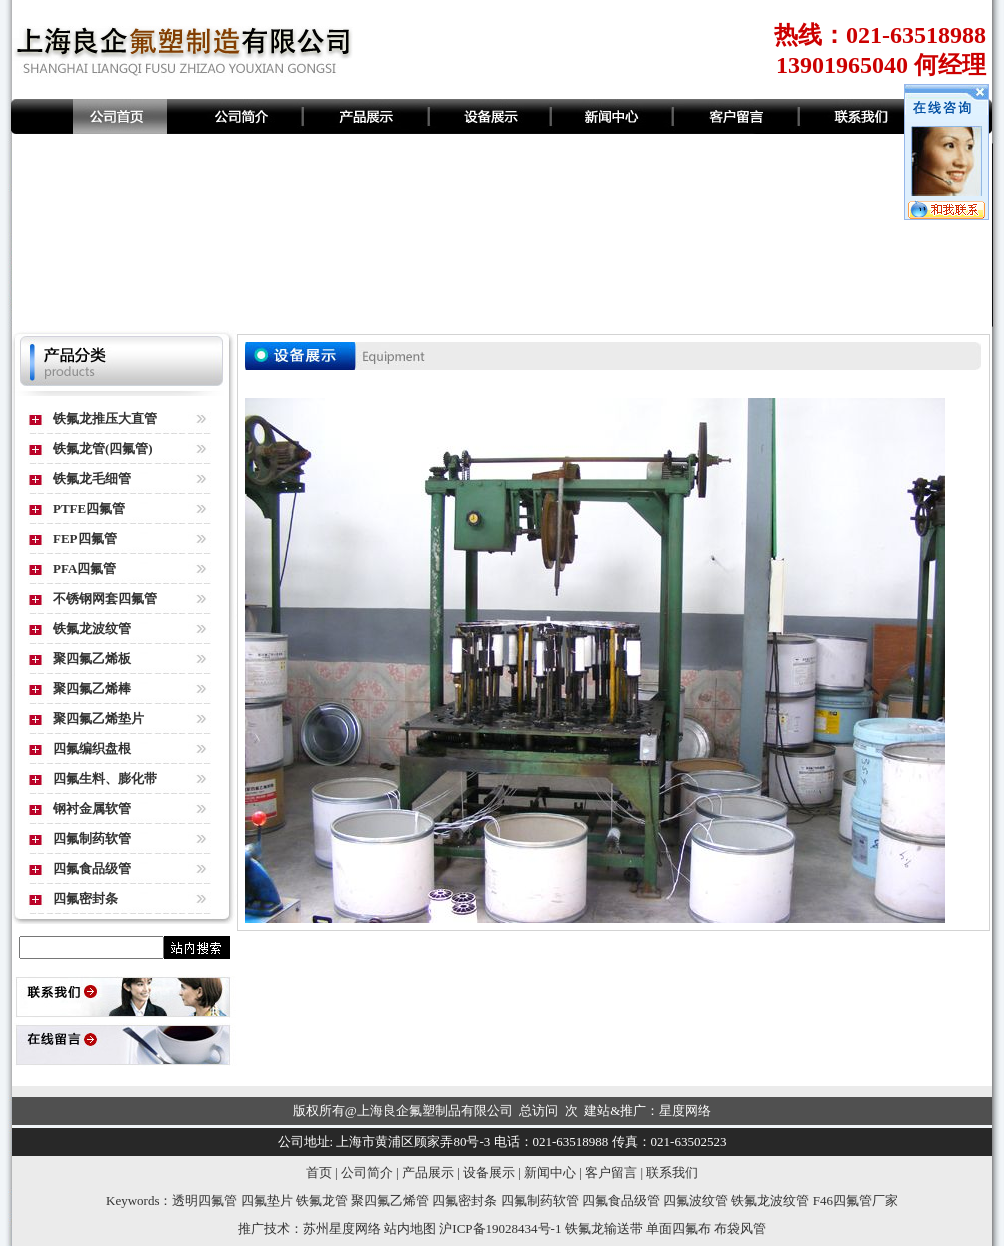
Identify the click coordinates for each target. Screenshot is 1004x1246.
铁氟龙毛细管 (92, 478)
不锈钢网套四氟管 (105, 598)
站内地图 (410, 1228)
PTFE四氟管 (89, 508)
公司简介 (367, 1172)
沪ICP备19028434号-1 (500, 1228)
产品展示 (428, 1172)
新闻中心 (550, 1172)
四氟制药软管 (92, 838)
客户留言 (611, 1172)
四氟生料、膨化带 (105, 778)
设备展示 (489, 1172)
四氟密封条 (85, 898)
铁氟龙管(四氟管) (103, 448)
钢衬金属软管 (92, 808)
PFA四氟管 (84, 568)
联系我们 (672, 1172)
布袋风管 (740, 1228)
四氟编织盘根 (92, 748)
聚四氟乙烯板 (92, 658)
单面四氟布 (678, 1228)
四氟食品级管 (92, 868)
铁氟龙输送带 (604, 1228)
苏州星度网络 (342, 1228)
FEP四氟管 (85, 538)
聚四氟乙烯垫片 (98, 718)
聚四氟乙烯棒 (92, 688)
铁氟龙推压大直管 (105, 418)
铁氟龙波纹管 (92, 628)
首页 (319, 1172)
